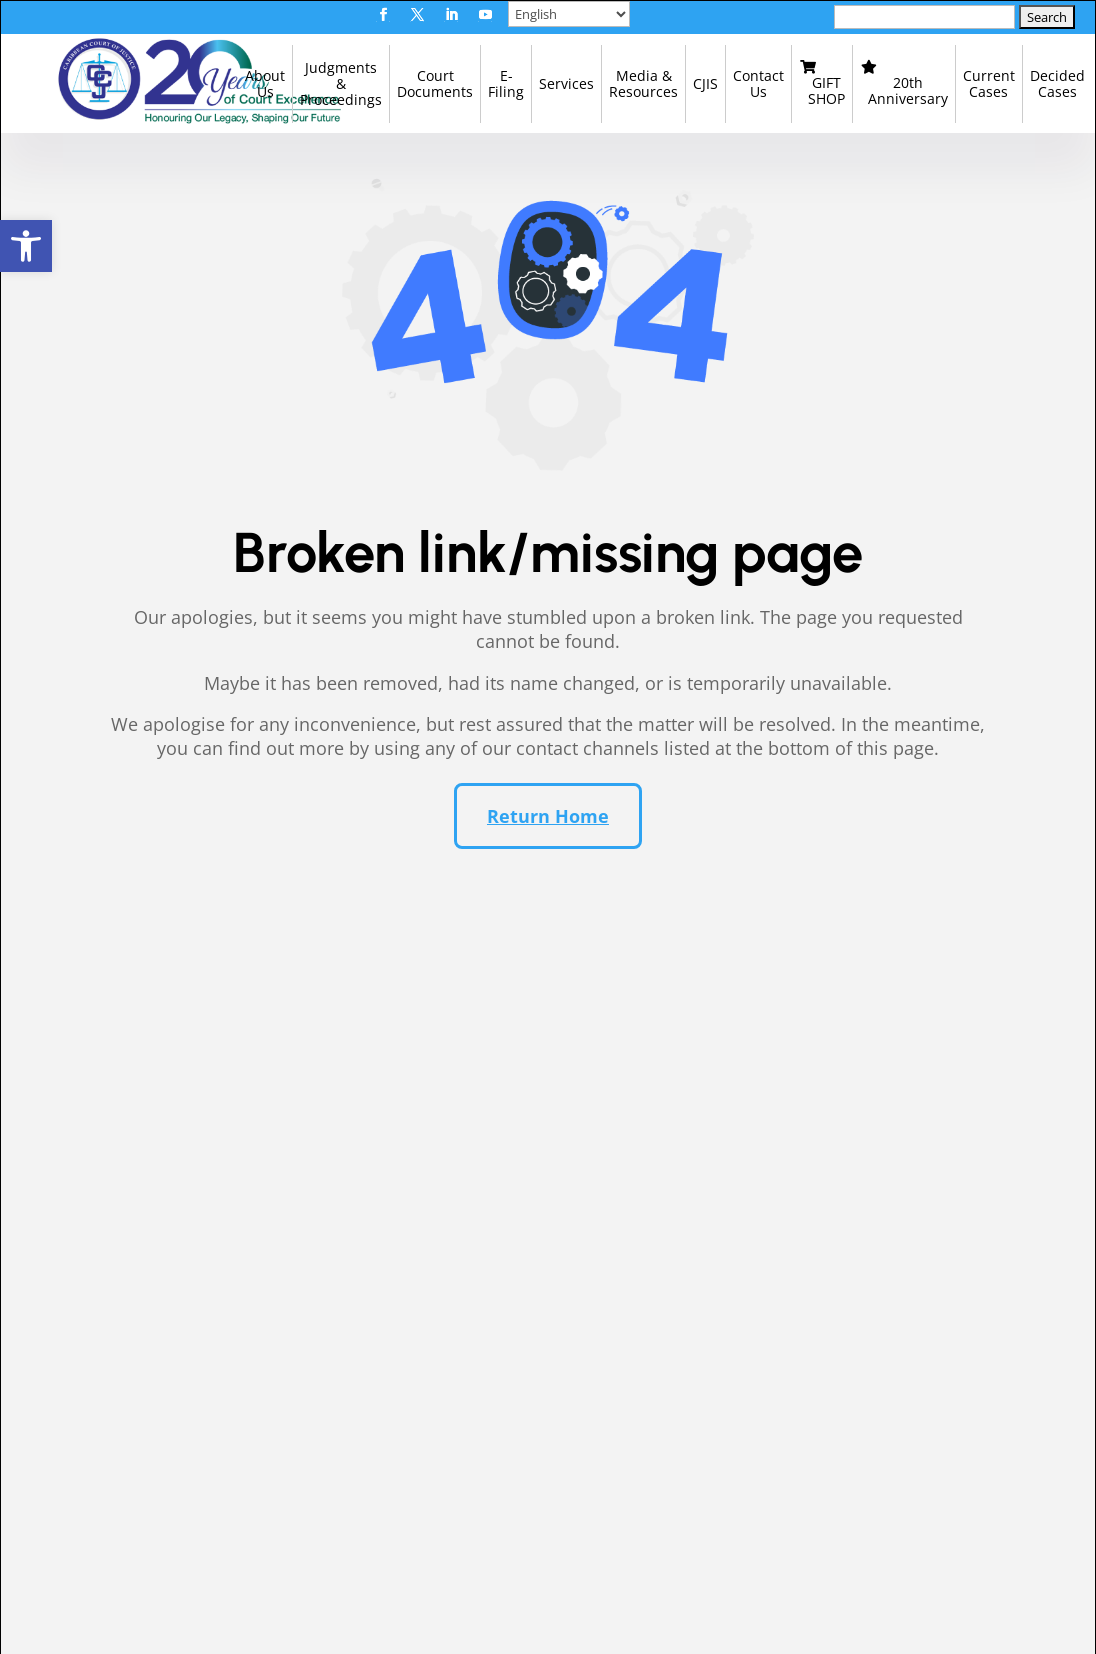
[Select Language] (569, 14)
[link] (26, 246)
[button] (383, 15)
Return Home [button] (548, 839)
